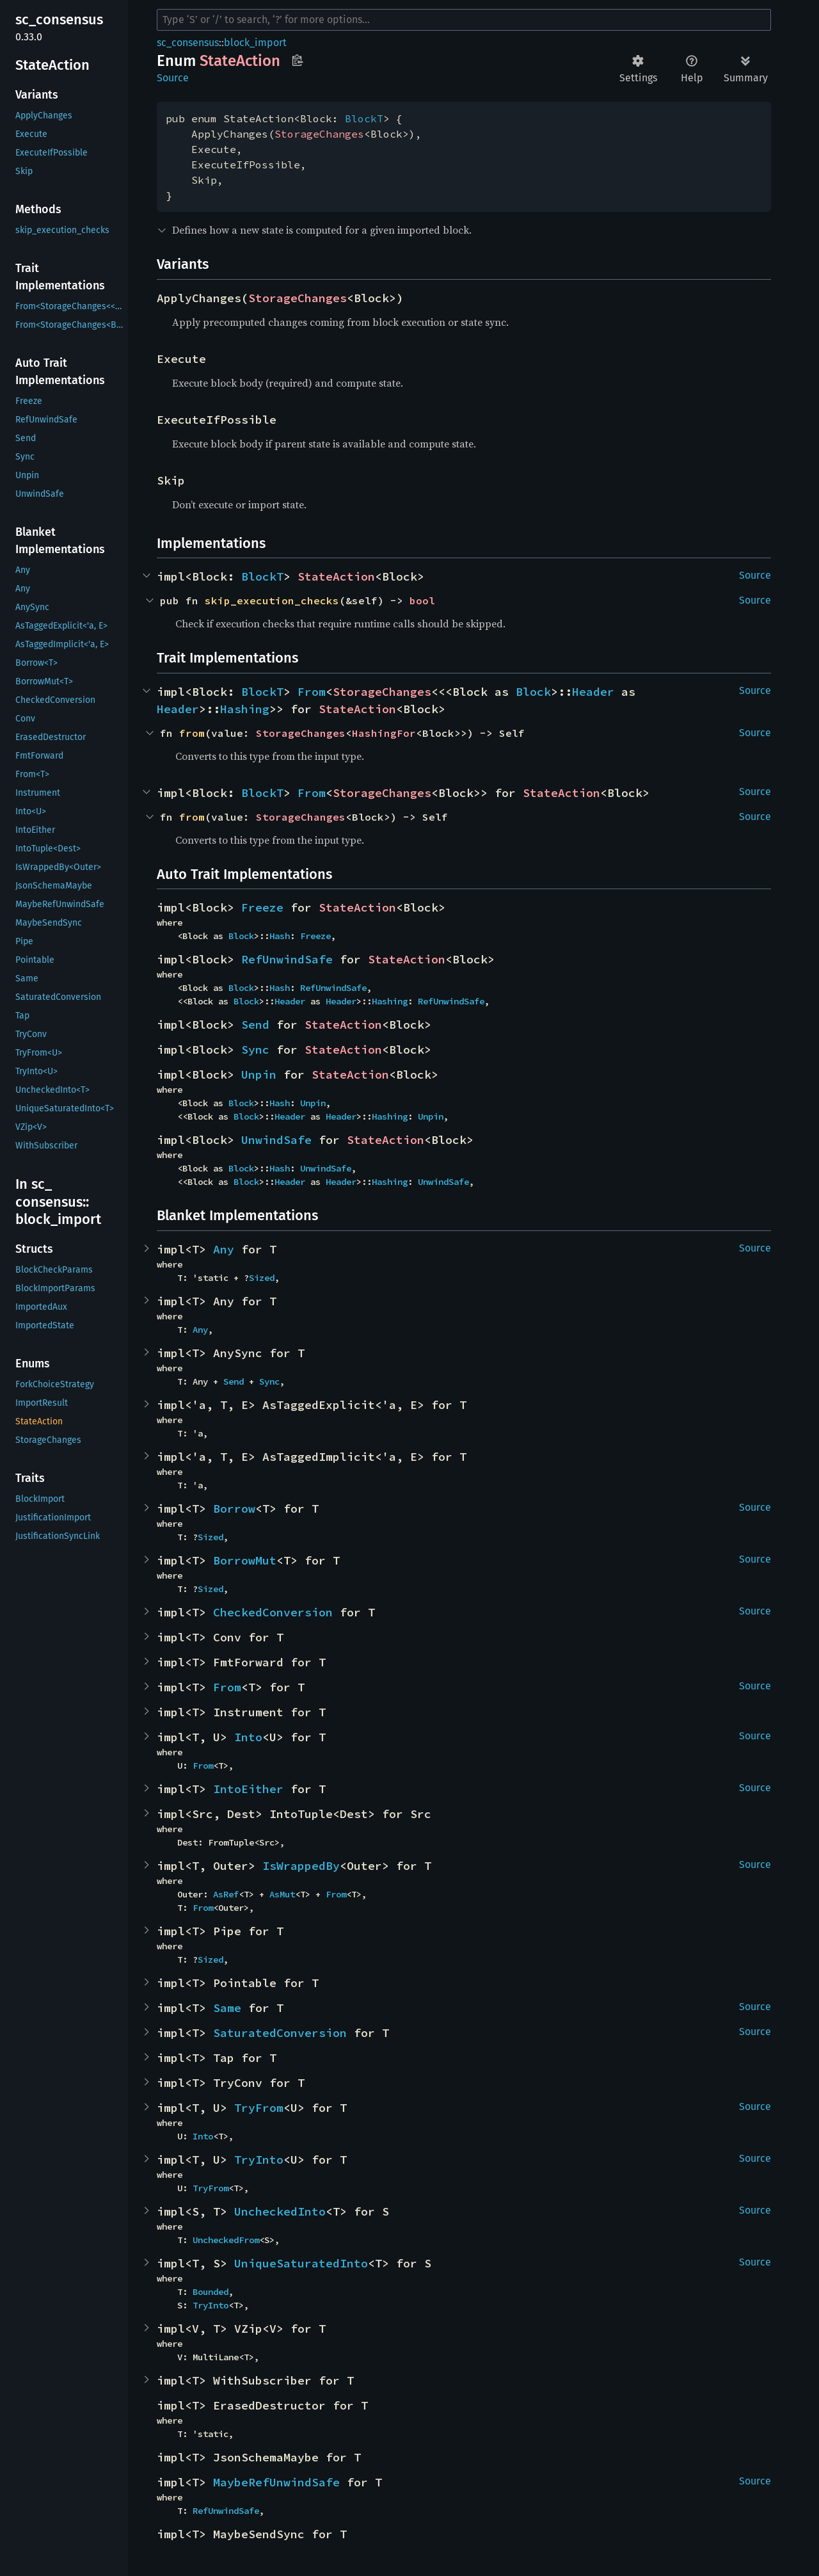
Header (593, 691)
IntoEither (248, 1789)
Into (248, 1737)
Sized (261, 1278)
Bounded (210, 2292)
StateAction (336, 576)
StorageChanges (319, 133)
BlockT (364, 118)
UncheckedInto (280, 2211)
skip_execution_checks (272, 600)
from (192, 733)
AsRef (226, 1894)
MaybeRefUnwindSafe (276, 2482)
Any (223, 1249)
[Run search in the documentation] (464, 20)
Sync (255, 1049)
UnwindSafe (276, 1139)
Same (227, 2007)
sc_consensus (188, 42)
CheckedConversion (273, 1612)
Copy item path (297, 60)
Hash (279, 936)
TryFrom (258, 2107)
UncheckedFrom (226, 2240)
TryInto (258, 2159)
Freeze (262, 907)
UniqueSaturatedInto (301, 2263)
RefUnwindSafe (287, 959)
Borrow (234, 1508)
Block (533, 691)
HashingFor (384, 733)
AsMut (282, 1894)
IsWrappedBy (301, 1865)
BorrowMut (244, 1560)
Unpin (258, 1074)
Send (255, 1024)
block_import (255, 42)
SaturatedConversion (280, 2032)
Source (173, 78)
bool (422, 600)
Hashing (244, 709)
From (312, 691)
